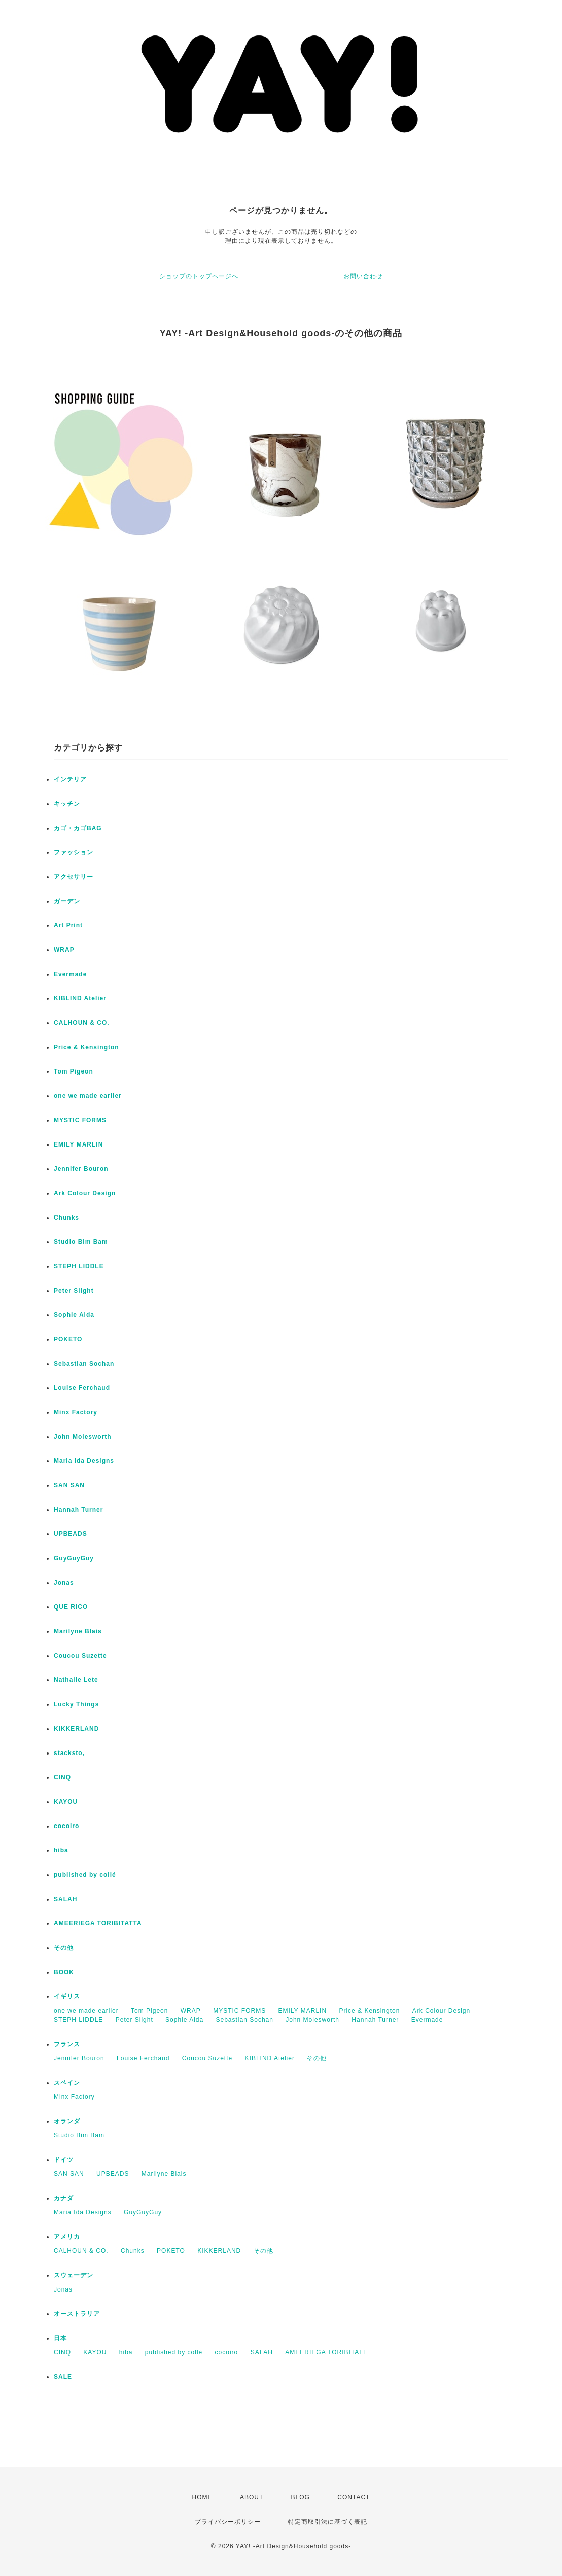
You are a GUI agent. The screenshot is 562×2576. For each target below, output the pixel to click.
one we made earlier (88, 1095)
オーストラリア (77, 2313)
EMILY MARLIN (78, 1144)
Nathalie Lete (76, 1680)
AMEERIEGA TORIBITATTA (98, 1923)
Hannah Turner (78, 1509)
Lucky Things (76, 1704)
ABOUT (251, 2497)
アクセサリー (73, 876)
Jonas (64, 1582)
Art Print (68, 925)
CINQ (62, 1777)
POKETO (68, 1339)
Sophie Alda (74, 1314)
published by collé (85, 1874)
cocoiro (66, 1826)
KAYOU (66, 1801)
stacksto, (69, 1753)
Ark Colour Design (85, 1193)
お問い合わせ (363, 276)
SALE (63, 2376)
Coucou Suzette (80, 1655)
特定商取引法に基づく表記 (327, 2521)
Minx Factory (75, 1412)
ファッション (73, 852)
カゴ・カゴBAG (78, 828)
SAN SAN (69, 1485)
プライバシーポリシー (228, 2521)
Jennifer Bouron (81, 1168)
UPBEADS (70, 1533)
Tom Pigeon (73, 1071)
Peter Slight (74, 1290)
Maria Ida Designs (84, 1460)
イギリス (67, 1996)
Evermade (70, 974)
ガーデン (67, 901)
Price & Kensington (86, 1047)
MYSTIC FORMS (80, 1120)
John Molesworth (83, 1436)
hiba (61, 1850)
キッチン (67, 803)
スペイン (67, 2082)
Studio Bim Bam (81, 1241)
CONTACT (353, 2497)
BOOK (64, 1972)
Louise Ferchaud (82, 1387)
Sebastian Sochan (84, 1363)
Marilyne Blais (78, 1631)
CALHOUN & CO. (82, 1022)
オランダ (67, 2121)
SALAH (65, 1899)
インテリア (70, 779)
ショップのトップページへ (198, 276)
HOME (202, 2497)
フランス (67, 2044)
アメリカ (67, 2236)
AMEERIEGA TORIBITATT (326, 2352)
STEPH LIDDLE (79, 1266)
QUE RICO (71, 1607)
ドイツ (64, 2159)
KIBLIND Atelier (80, 998)
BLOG (300, 2497)
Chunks (66, 1217)
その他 (64, 1947)
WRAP (64, 949)
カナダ (64, 2198)
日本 (60, 2338)
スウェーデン (73, 2275)
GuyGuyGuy (74, 1558)
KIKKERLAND (76, 1728)
